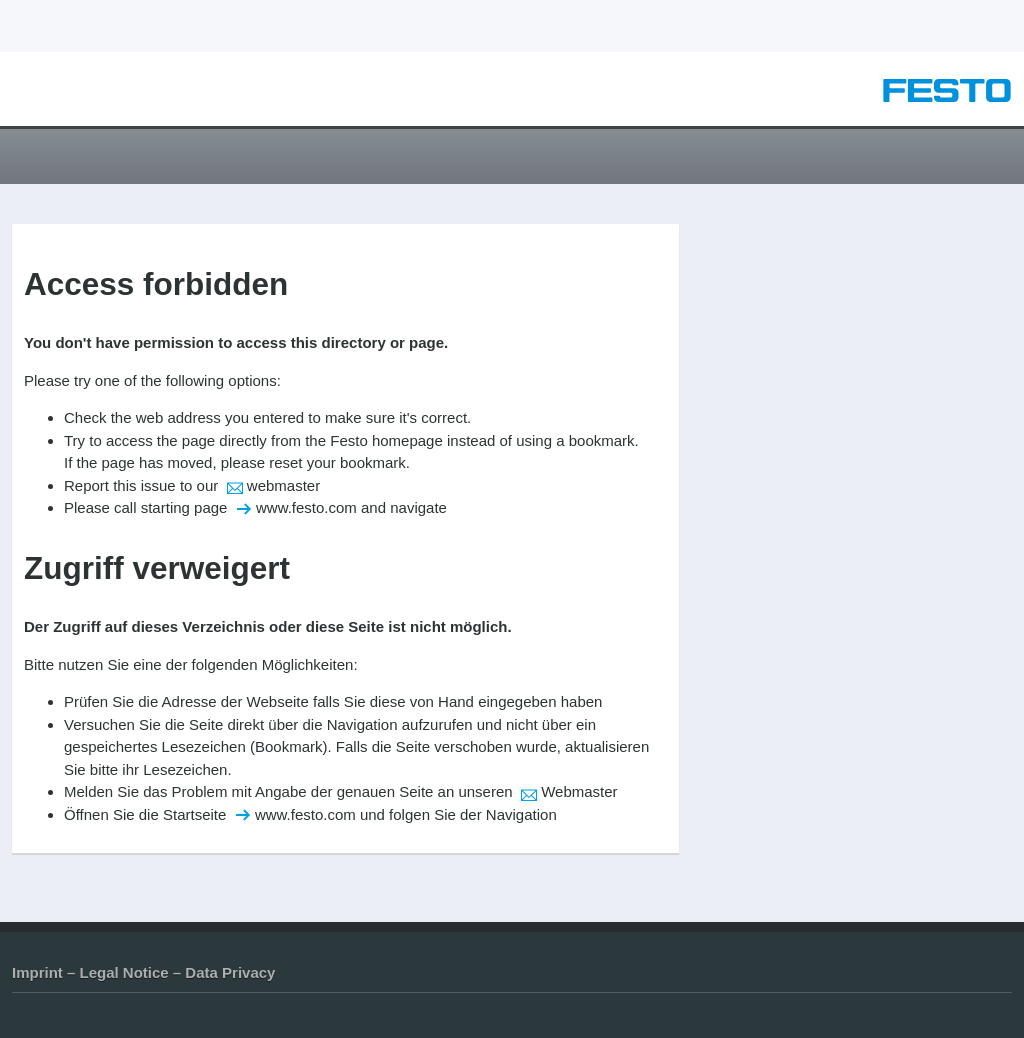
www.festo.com (306, 507)
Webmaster (579, 791)
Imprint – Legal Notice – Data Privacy (143, 972)
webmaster (283, 485)
